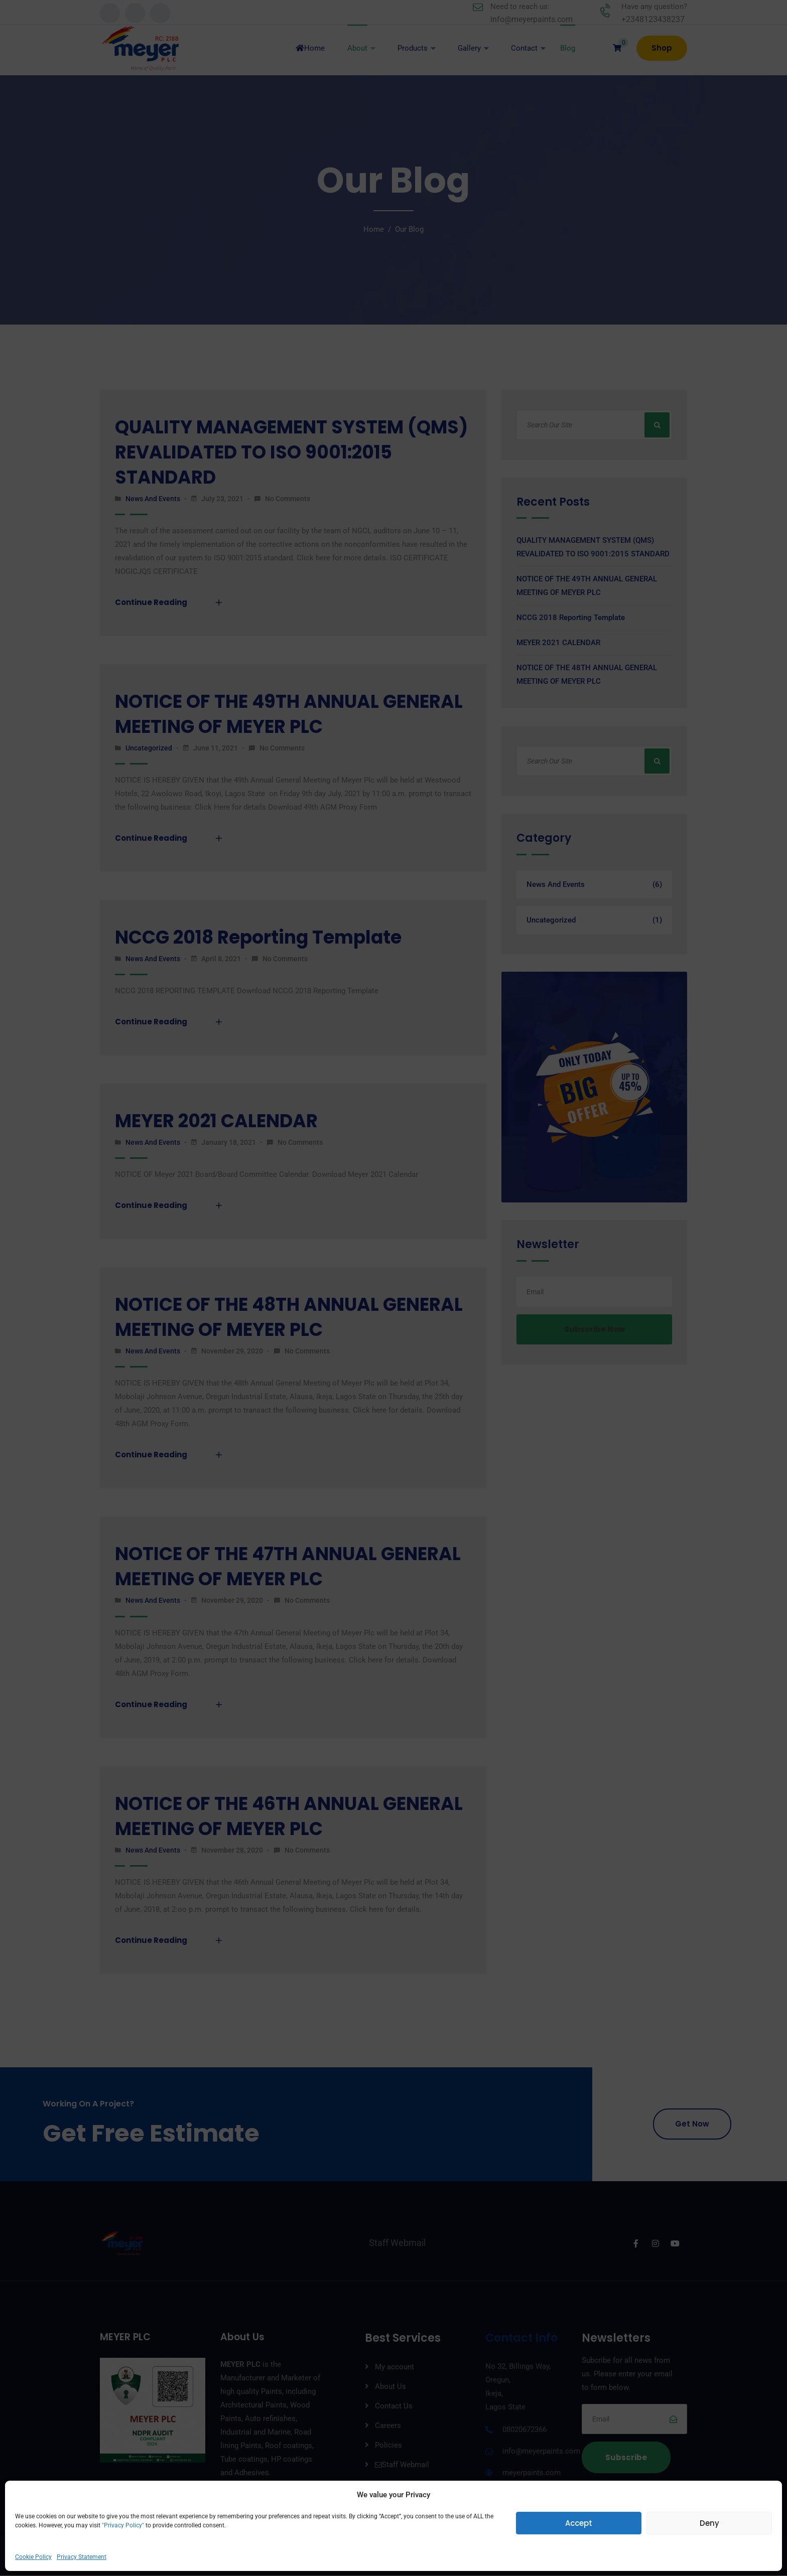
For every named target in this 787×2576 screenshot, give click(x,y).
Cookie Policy (33, 2556)
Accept (578, 2523)
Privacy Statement (81, 2556)
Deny (709, 2523)
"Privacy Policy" (122, 2525)
